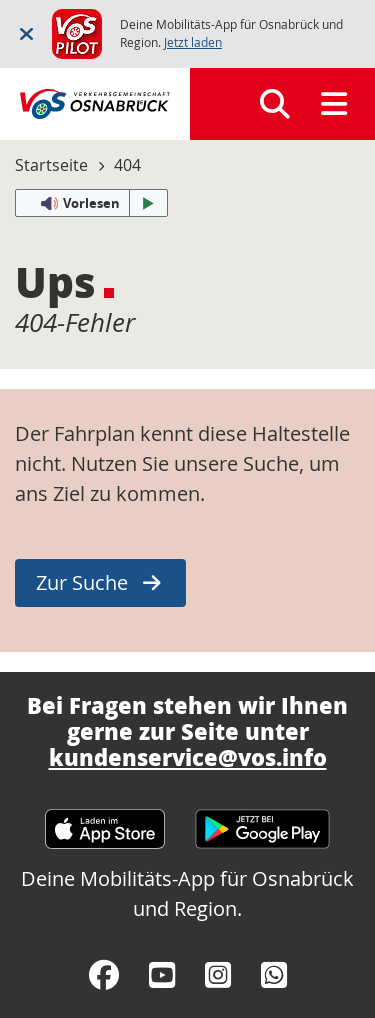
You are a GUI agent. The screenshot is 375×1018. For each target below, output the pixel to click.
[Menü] (334, 104)
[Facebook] (104, 975)
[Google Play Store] (262, 819)
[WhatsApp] (274, 975)
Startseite (51, 165)
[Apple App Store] (105, 819)
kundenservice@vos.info (188, 757)
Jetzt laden (193, 42)
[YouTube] (162, 975)
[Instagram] (218, 975)
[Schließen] (26, 33)
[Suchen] (275, 104)
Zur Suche (82, 582)
